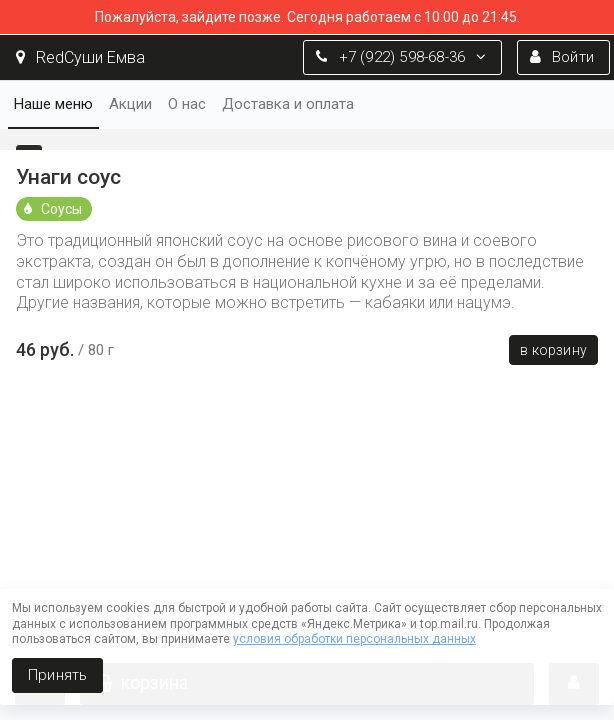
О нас (187, 104)
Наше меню (53, 104)
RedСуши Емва (80, 57)
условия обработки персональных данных (354, 639)
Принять (57, 675)
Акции (130, 104)
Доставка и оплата (288, 104)
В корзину (553, 350)
